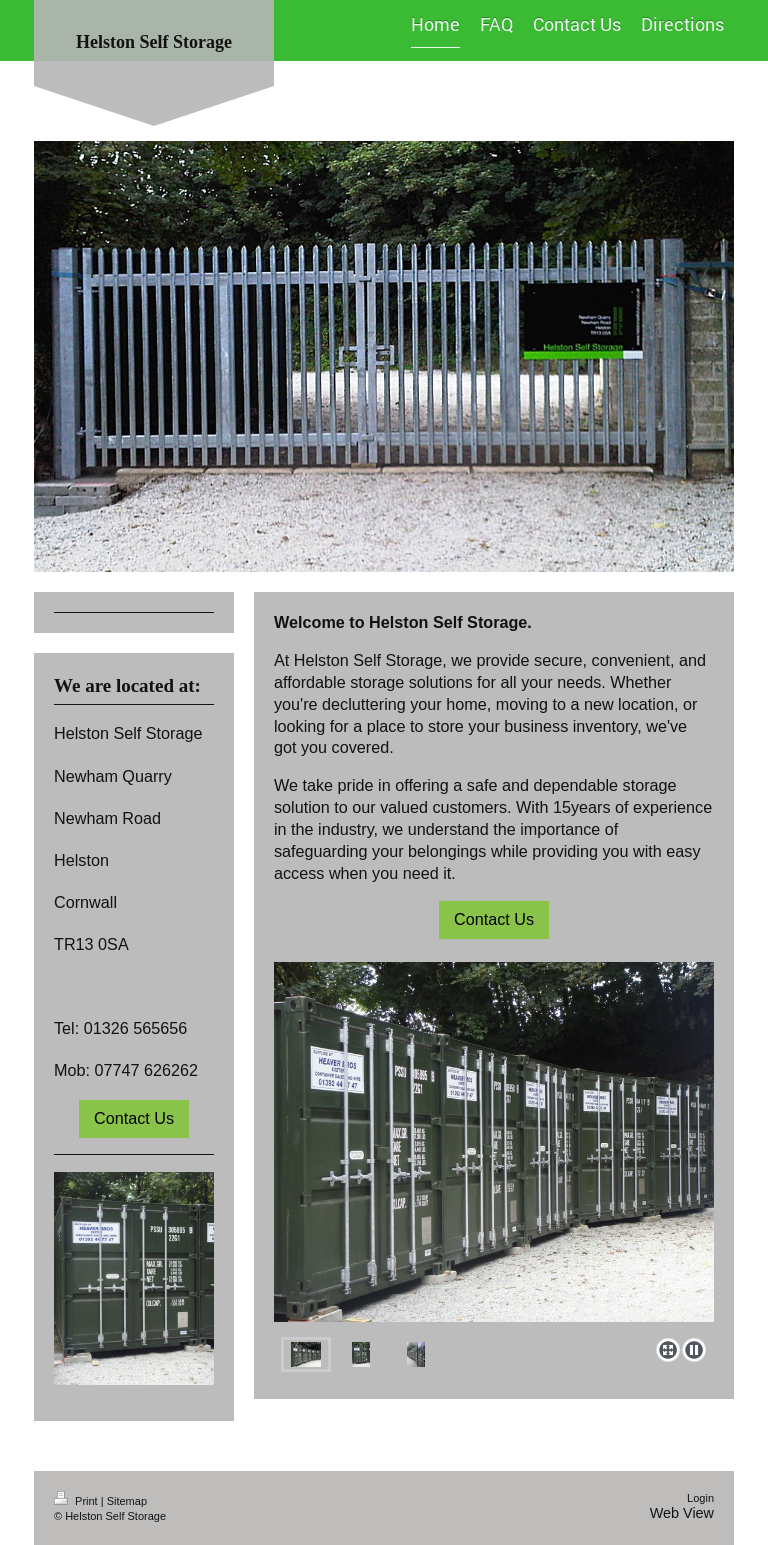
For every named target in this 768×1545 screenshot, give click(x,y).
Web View (682, 1513)
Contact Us (494, 919)
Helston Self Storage (154, 42)
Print (77, 1501)
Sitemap (127, 1501)
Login (700, 1498)
